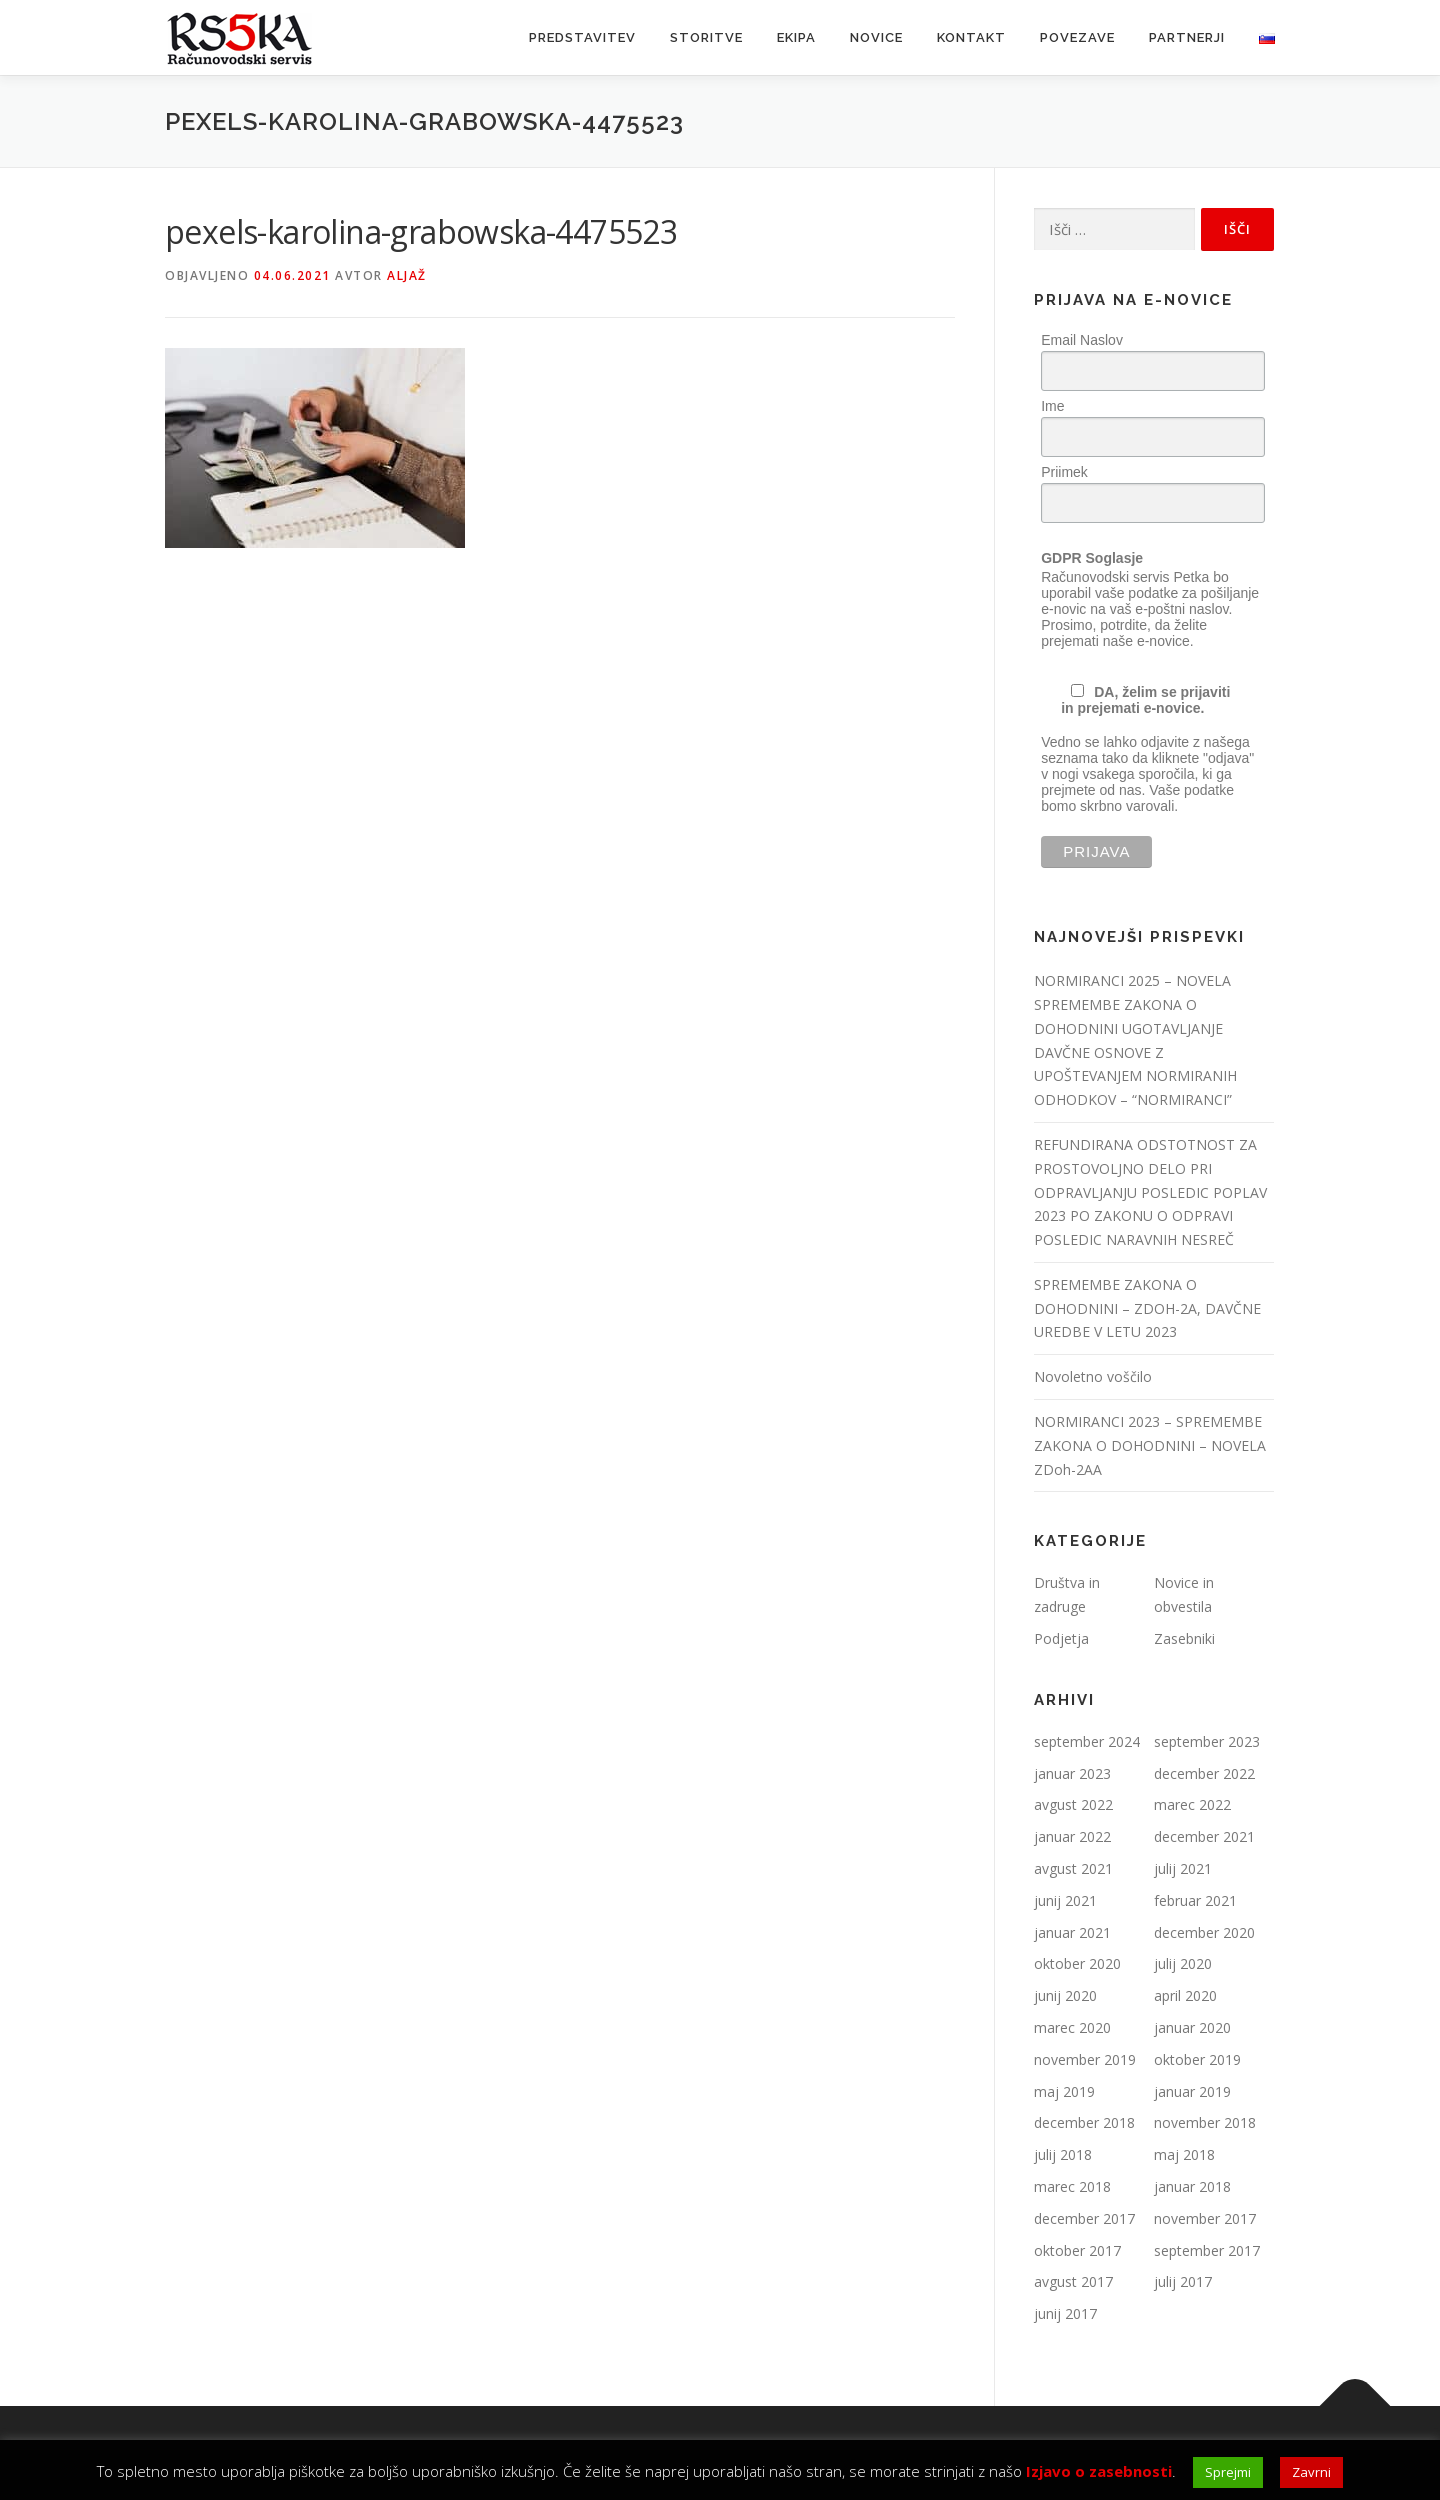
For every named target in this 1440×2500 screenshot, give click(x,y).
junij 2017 (1065, 2313)
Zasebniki (1184, 1638)
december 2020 (1204, 1932)
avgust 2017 (1073, 2281)
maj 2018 (1184, 2154)
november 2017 (1205, 2218)
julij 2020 (1183, 1963)
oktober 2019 (1197, 2059)
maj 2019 (1064, 2091)
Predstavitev (582, 37)
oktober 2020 (1077, 1963)
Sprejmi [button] (1228, 2472)
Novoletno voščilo (1093, 1376)
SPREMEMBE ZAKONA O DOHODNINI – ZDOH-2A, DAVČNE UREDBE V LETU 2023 (1147, 1308)
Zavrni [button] (1311, 2472)
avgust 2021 (1073, 1868)
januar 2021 (1072, 1932)
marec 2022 (1192, 1804)
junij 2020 (1065, 1995)
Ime (1052, 406)
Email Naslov (1082, 340)
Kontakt (971, 37)
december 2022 (1204, 1773)
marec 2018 (1072, 2186)
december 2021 (1204, 1836)
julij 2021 (1183, 1868)
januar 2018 (1192, 2186)
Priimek (1064, 472)
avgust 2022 (1073, 1804)
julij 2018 (1063, 2154)
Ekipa (796, 37)
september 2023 (1207, 1741)
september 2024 (1087, 1741)
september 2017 (1207, 2250)
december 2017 (1084, 2218)
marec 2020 (1072, 2027)
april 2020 (1185, 1995)
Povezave (1077, 37)
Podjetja (1061, 1638)
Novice (876, 37)
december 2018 (1084, 2122)
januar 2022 (1072, 1836)
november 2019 (1085, 2059)
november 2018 (1205, 2122)
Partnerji (1187, 37)
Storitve (706, 37)
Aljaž (407, 275)
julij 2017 (1183, 2281)
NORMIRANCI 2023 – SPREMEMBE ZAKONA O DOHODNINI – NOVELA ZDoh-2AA (1150, 1445)
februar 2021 (1195, 1900)
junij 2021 (1065, 1900)
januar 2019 (1192, 2091)
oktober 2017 (1077, 2250)
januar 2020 (1192, 2027)
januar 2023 (1072, 1773)
